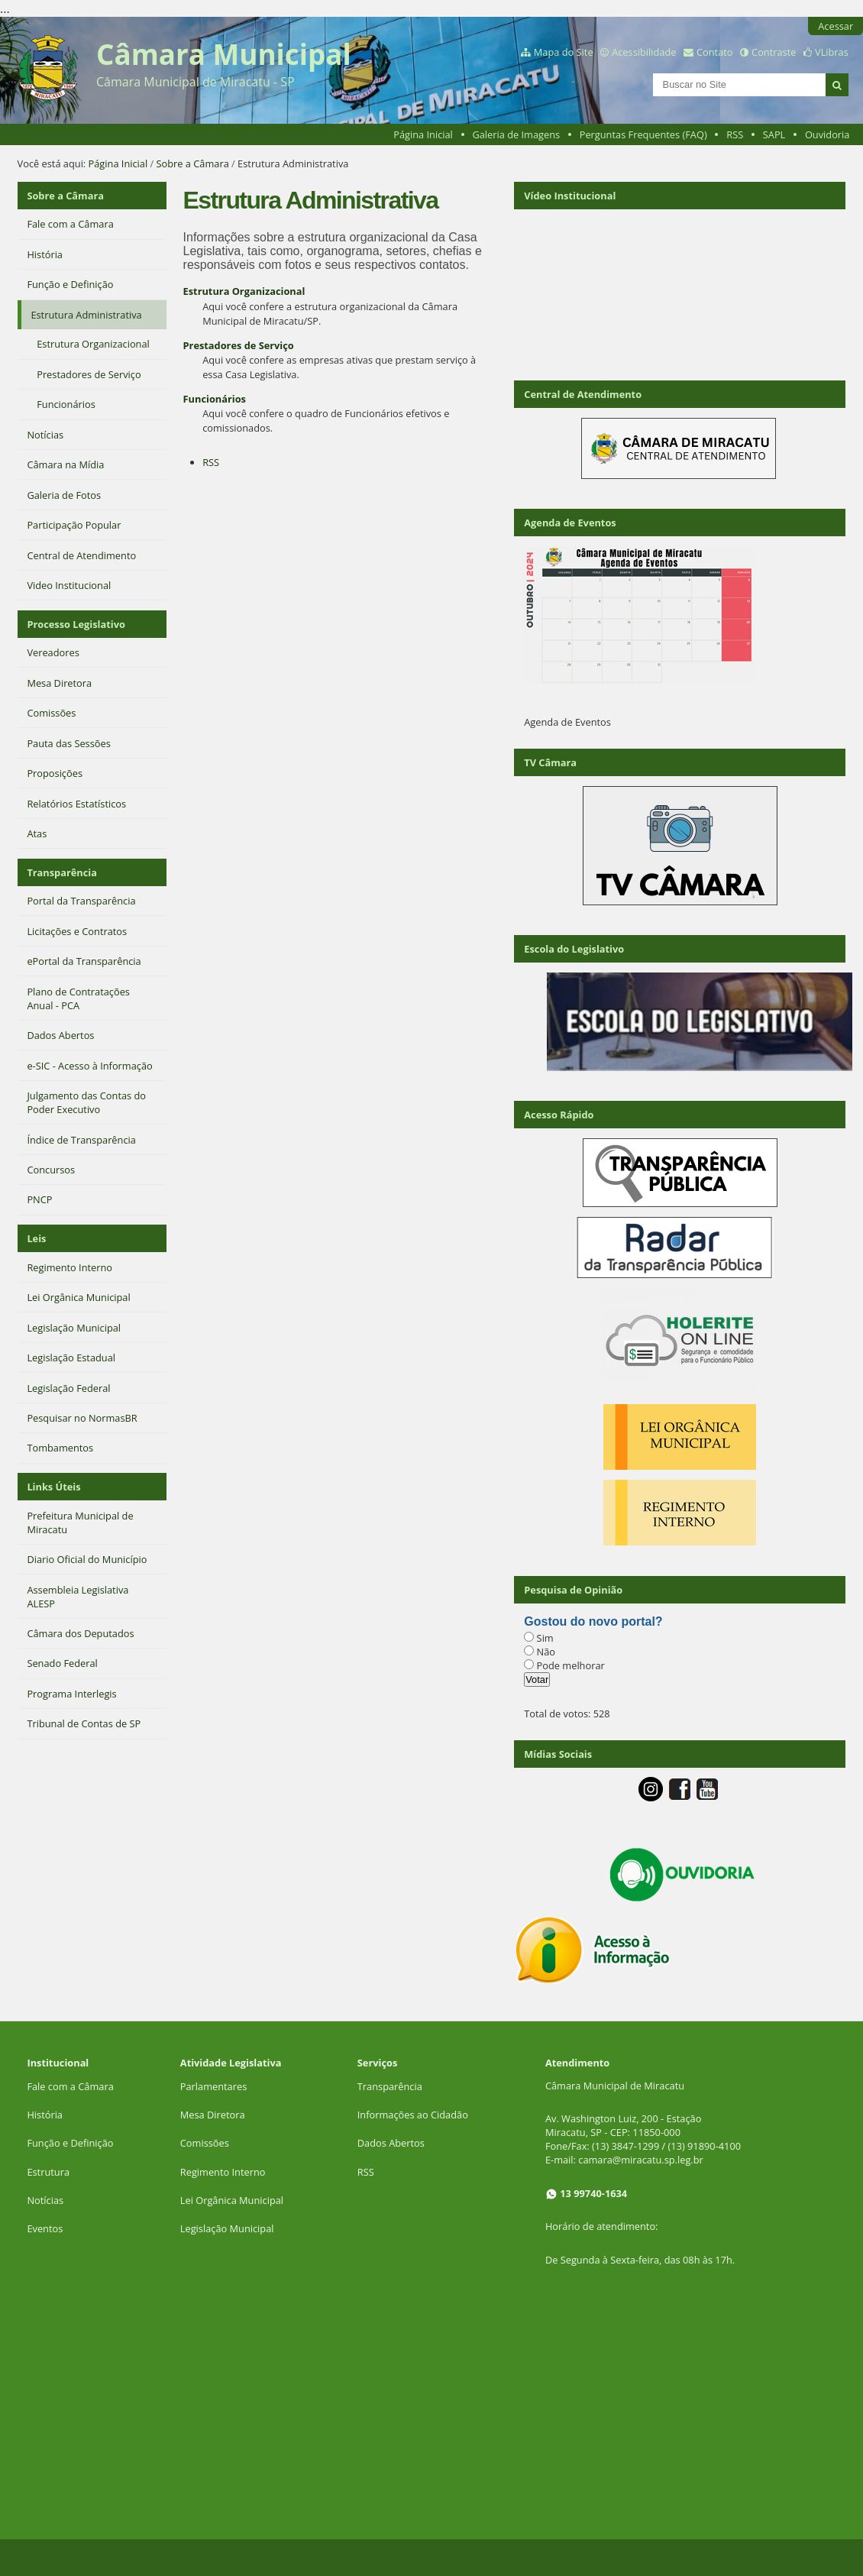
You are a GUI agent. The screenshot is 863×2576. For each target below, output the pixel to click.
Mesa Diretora (212, 2114)
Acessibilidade (644, 52)
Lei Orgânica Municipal (231, 2200)
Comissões (204, 2143)
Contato (715, 52)
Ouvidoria (827, 134)
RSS (734, 134)
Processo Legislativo (75, 624)
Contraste (773, 52)
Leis (36, 1238)
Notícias (45, 2200)
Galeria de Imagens (516, 134)
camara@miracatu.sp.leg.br (640, 2160)
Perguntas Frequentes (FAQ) (643, 134)
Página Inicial (423, 134)
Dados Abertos (391, 2143)
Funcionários (214, 399)
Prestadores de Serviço (238, 345)
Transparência (62, 872)
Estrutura (48, 2172)
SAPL (774, 134)
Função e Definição (70, 2143)
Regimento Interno (223, 2172)
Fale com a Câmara (70, 2086)
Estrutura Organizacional (244, 291)
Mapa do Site (563, 52)
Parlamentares (213, 2086)
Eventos (45, 2228)
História (45, 2114)
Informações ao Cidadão (412, 2114)
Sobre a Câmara (193, 163)
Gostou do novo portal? (593, 1621)
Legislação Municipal (227, 2228)
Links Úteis (53, 1486)
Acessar (835, 26)
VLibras (831, 52)
